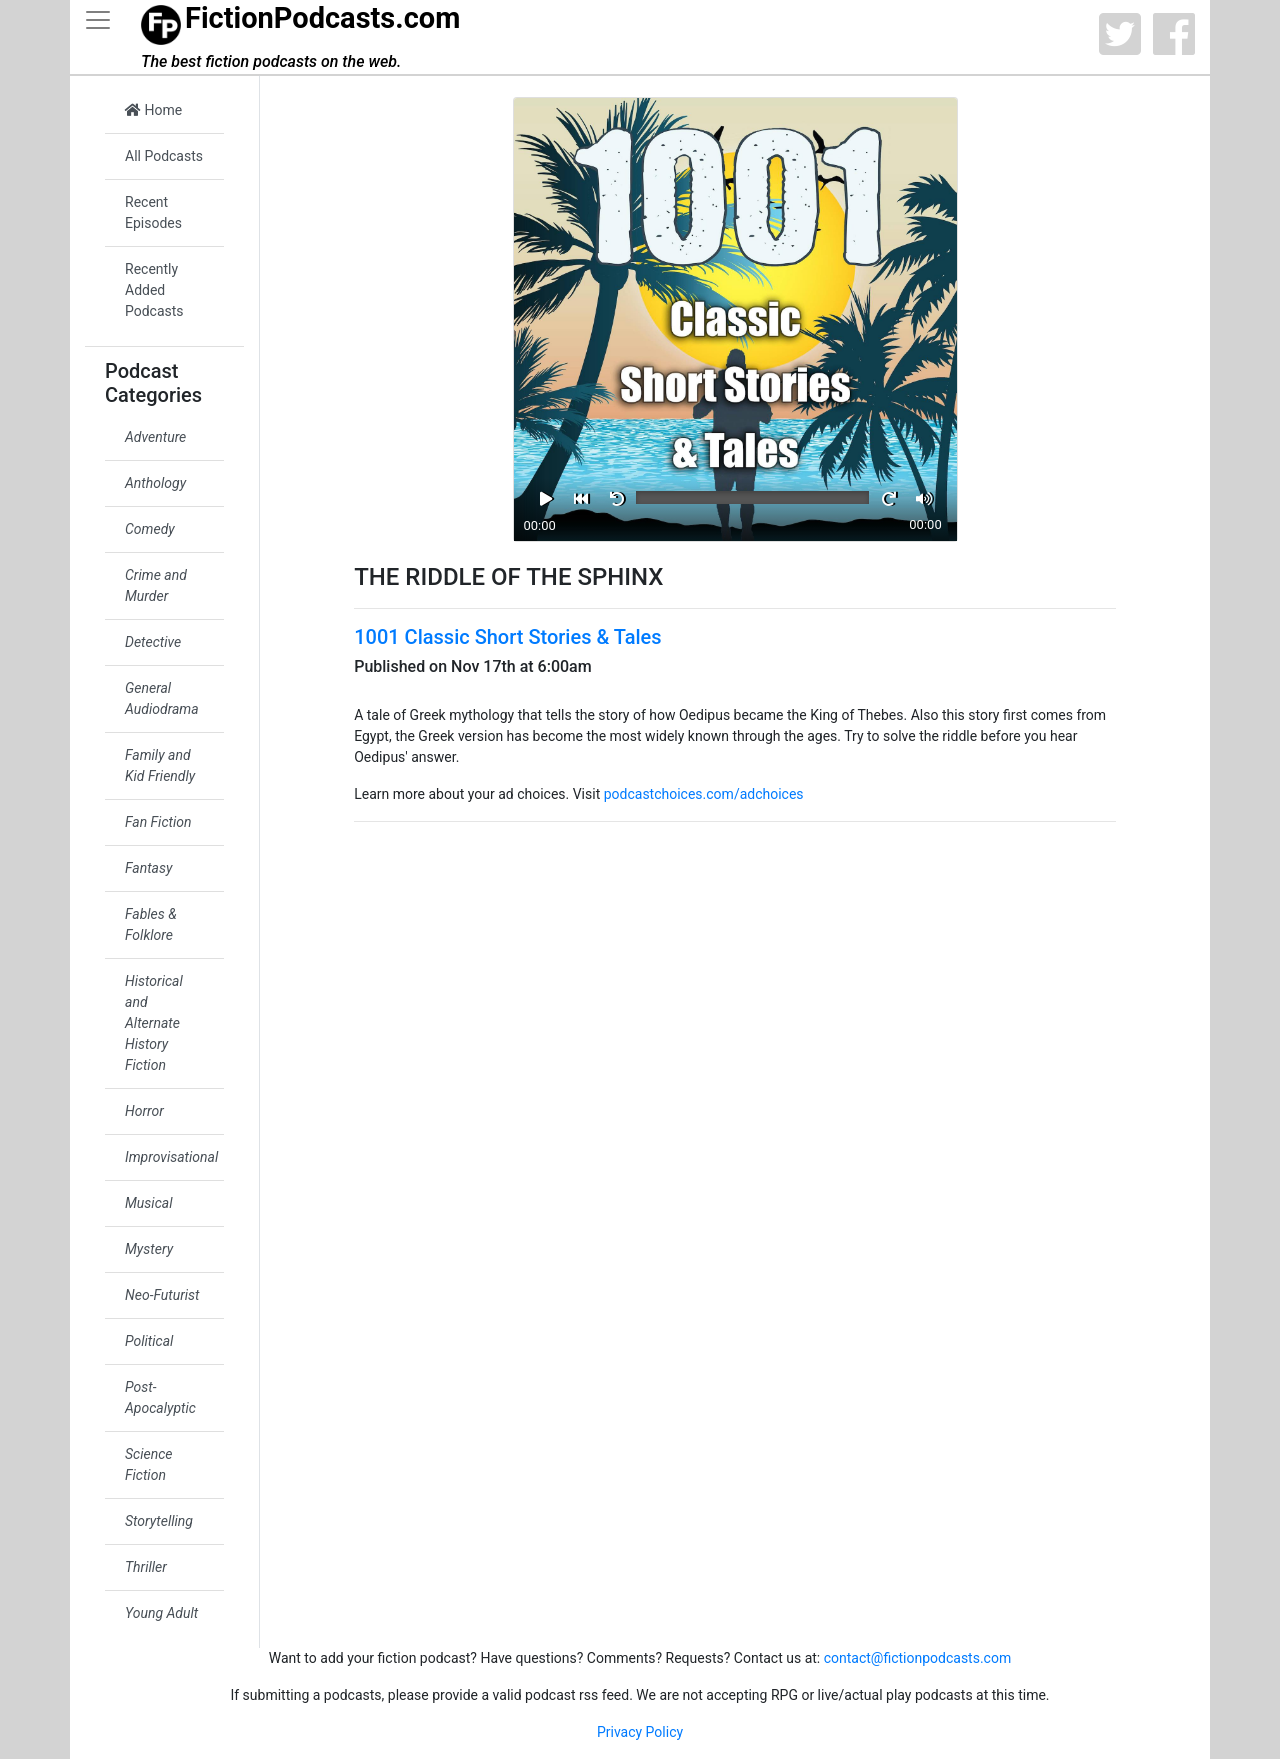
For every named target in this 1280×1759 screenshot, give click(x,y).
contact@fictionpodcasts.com (918, 1658)
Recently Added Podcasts (154, 290)
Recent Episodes (153, 212)
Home (153, 110)
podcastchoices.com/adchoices (704, 794)
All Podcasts (164, 156)
